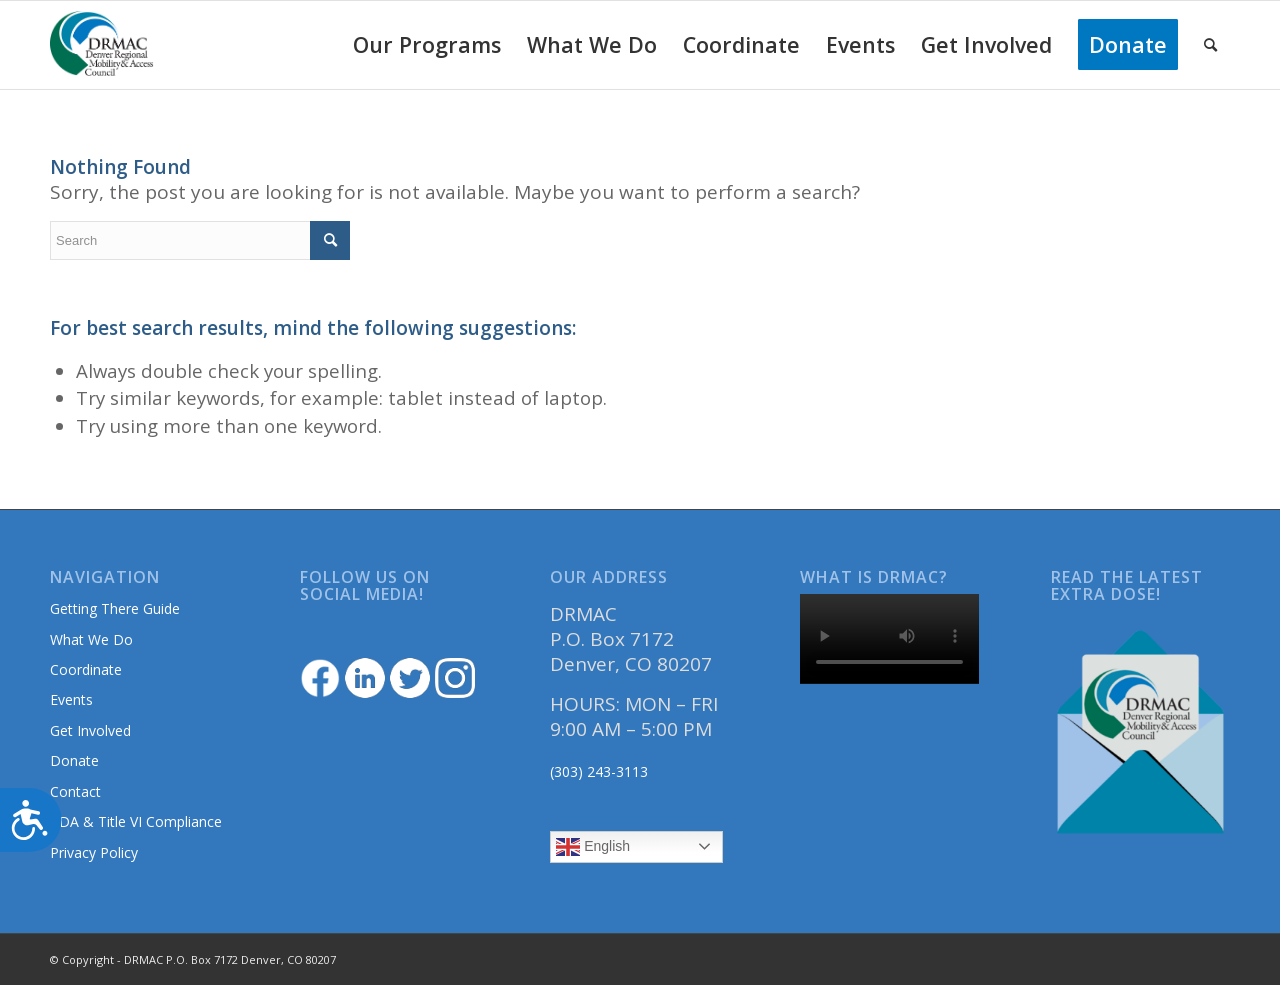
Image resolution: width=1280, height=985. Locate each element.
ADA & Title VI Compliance (136, 821)
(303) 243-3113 (599, 771)
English (593, 847)
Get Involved (90, 730)
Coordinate (86, 669)
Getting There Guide (115, 608)
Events (71, 699)
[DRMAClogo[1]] (102, 45)
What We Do (91, 639)
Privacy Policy (94, 852)
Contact (75, 791)
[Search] (1210, 45)
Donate (74, 760)
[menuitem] (427, 45)
